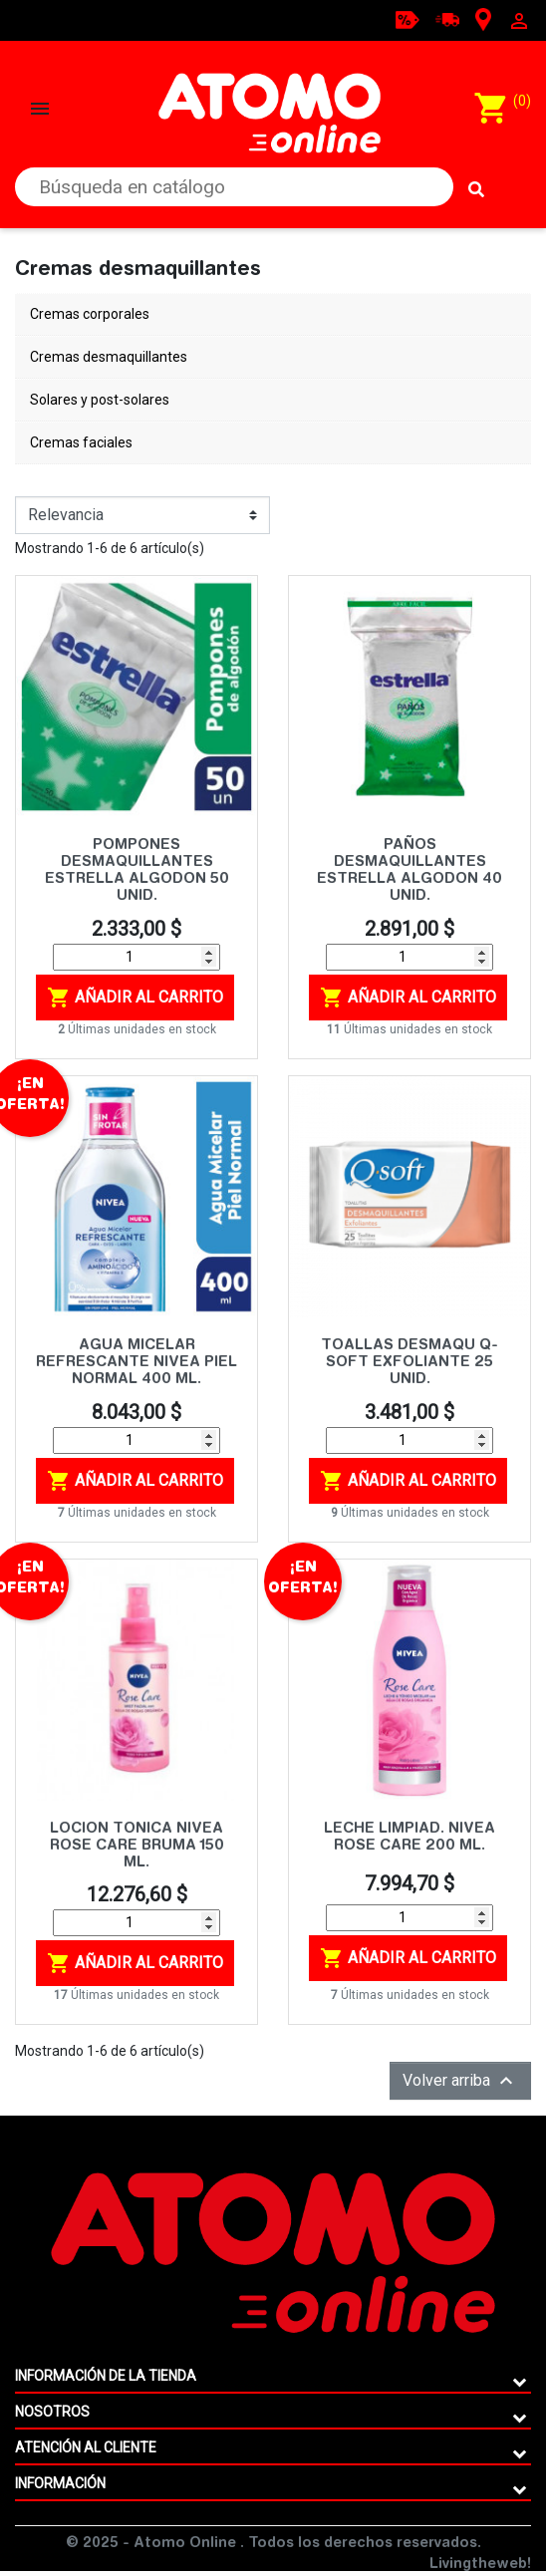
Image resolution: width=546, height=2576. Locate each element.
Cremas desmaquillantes (108, 357)
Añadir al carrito (135, 997)
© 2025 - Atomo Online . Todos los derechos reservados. (273, 2544)
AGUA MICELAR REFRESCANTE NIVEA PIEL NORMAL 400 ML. (136, 1363)
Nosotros (52, 2412)
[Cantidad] (136, 957)
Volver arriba (460, 2081)
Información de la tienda (105, 2376)
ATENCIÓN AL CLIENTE (85, 2447)
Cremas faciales (81, 442)
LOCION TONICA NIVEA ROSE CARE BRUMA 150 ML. (137, 1846)
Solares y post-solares (99, 400)
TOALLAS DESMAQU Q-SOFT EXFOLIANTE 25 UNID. (409, 1363)
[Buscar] (234, 186)
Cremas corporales (89, 314)
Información (60, 2483)
